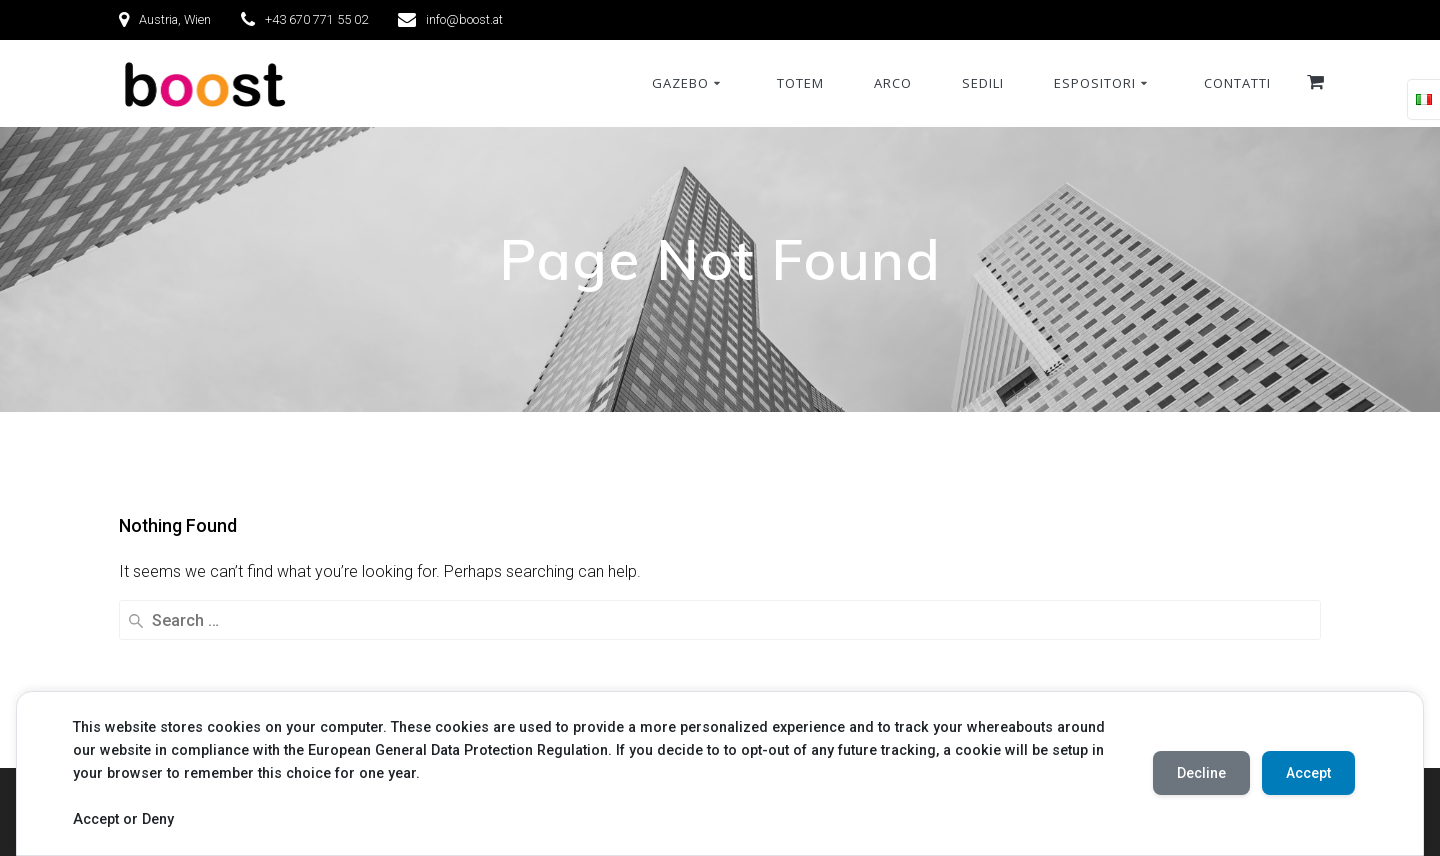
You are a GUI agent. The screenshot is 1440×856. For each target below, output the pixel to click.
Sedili (983, 83)
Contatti (1237, 83)
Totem (800, 83)
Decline (1201, 773)
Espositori (1095, 83)
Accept (1308, 773)
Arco (893, 83)
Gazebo (680, 83)
